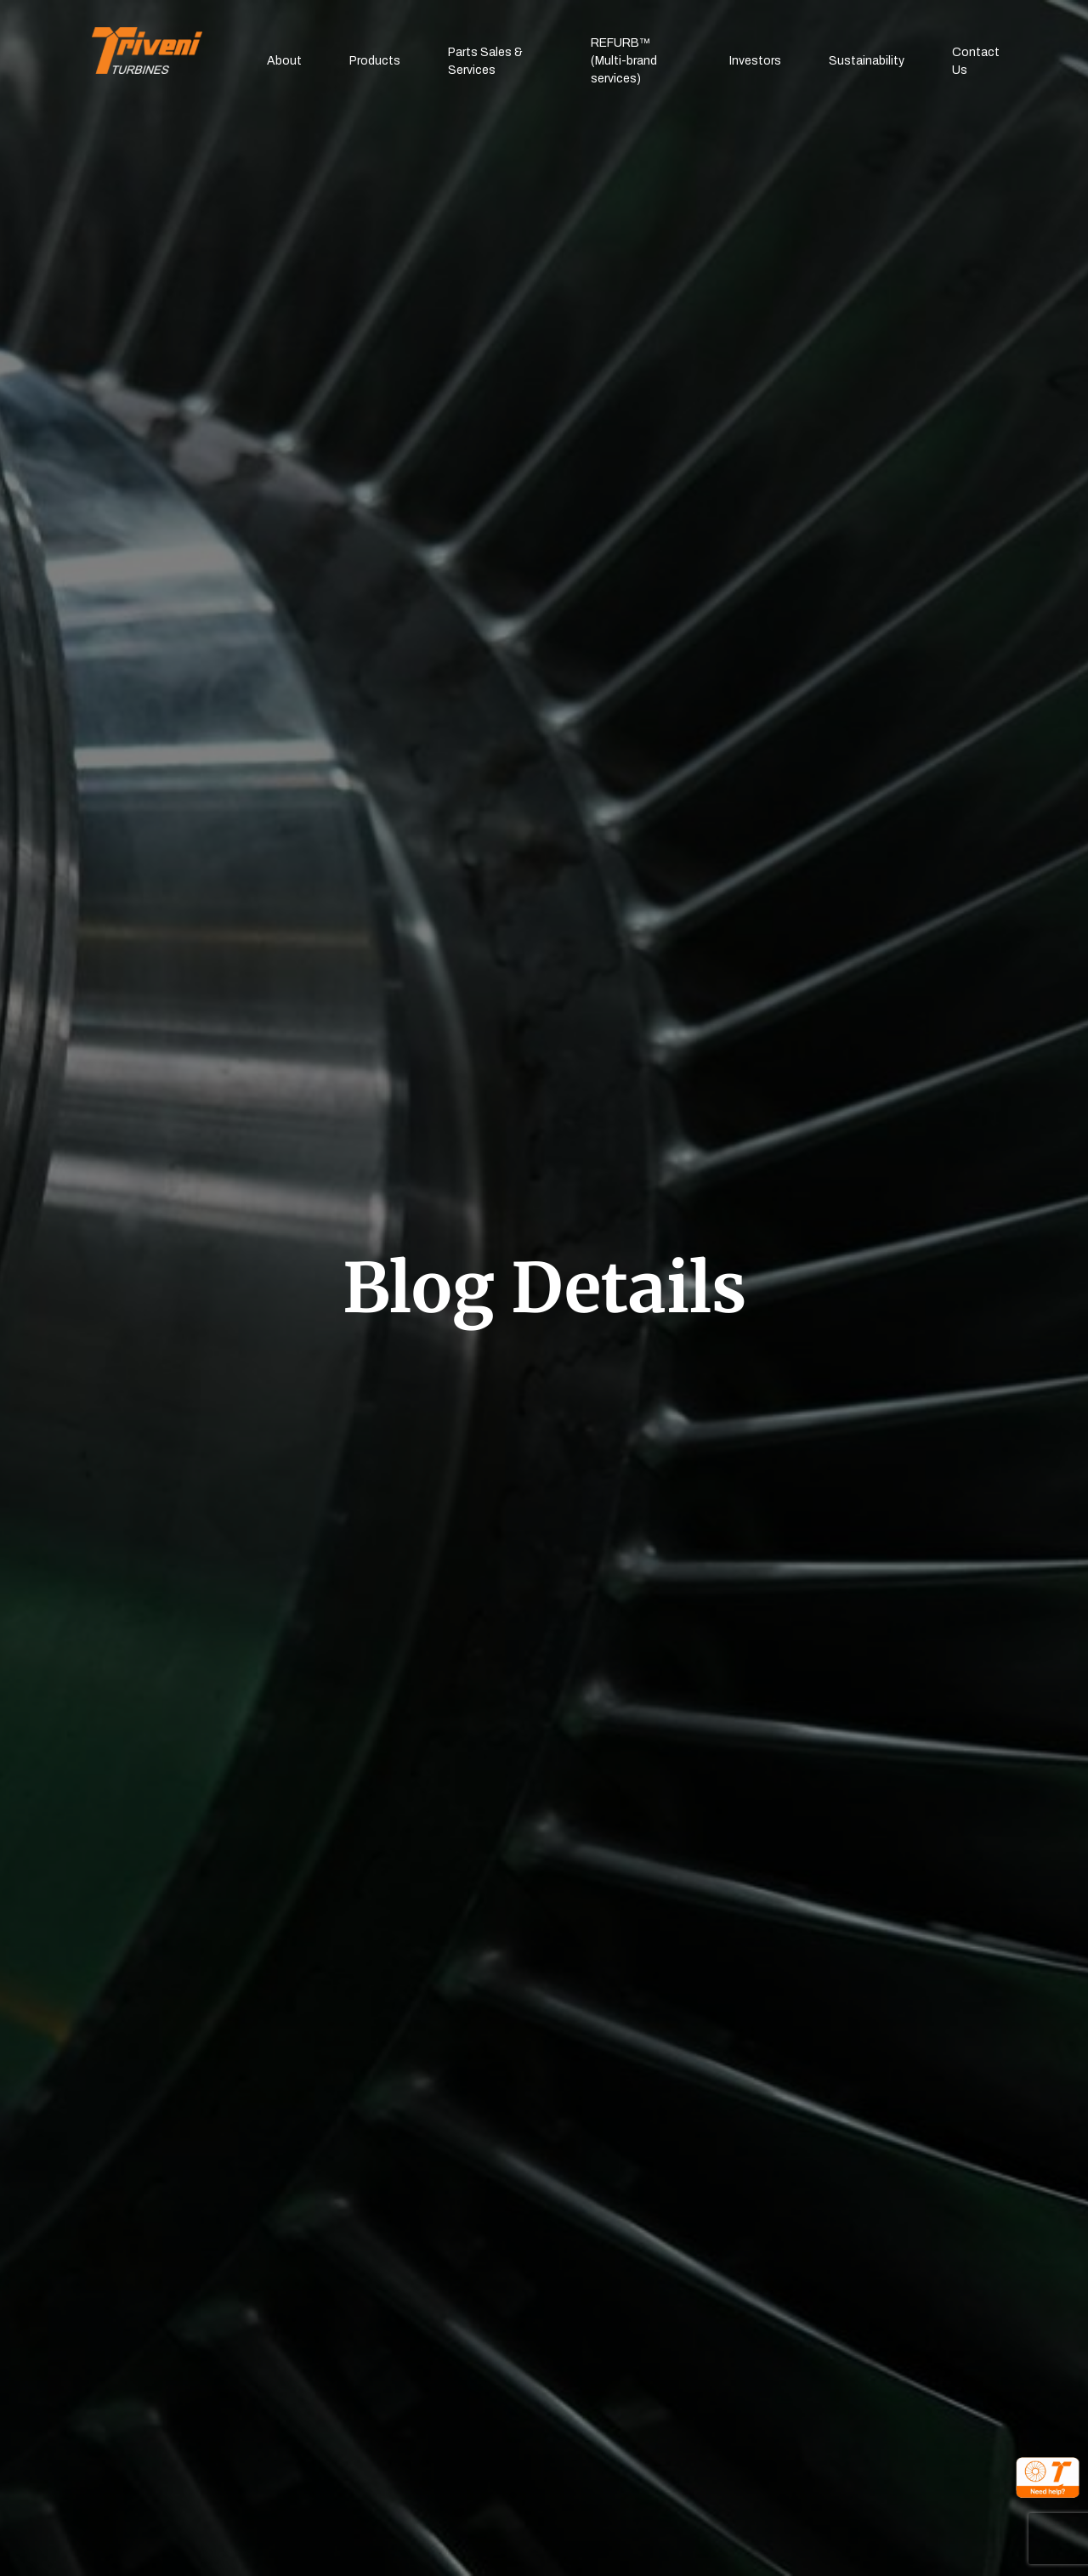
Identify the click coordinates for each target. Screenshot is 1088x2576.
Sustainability (866, 60)
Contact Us (976, 61)
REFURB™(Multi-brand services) (624, 61)
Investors (755, 60)
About (284, 60)
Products (374, 60)
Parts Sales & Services (485, 61)
